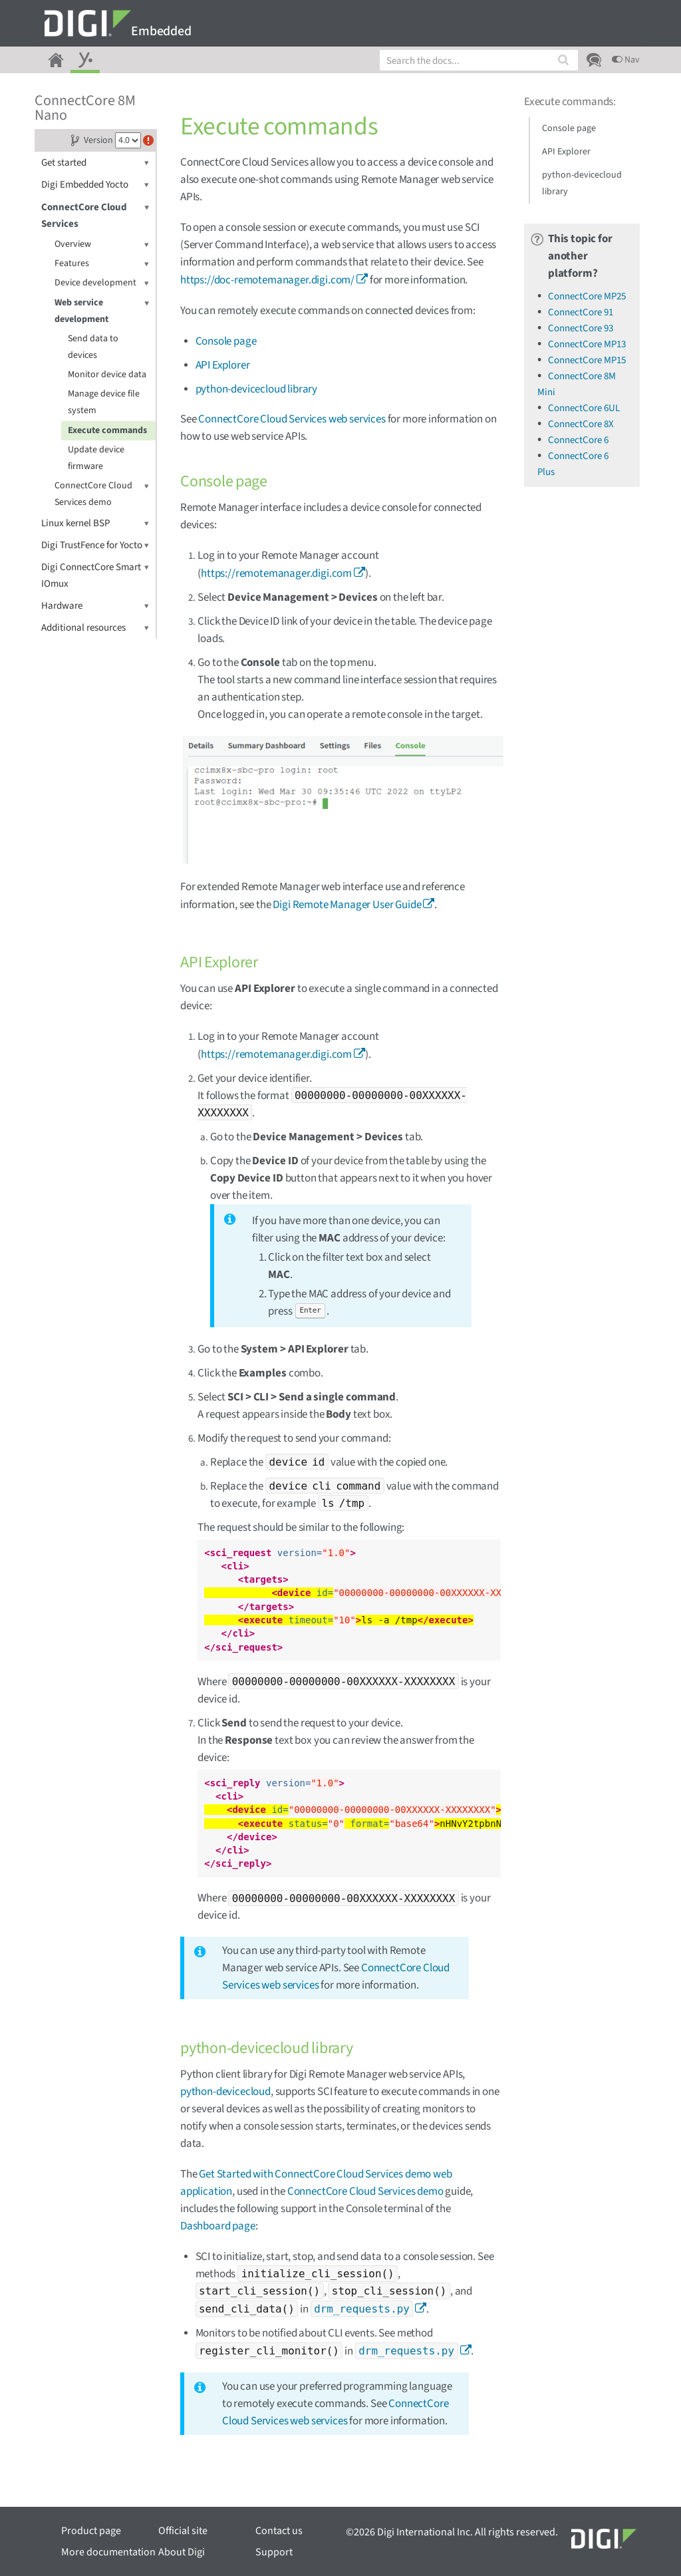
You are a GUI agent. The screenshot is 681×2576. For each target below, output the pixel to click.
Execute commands (107, 430)
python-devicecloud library (257, 389)
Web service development (102, 310)
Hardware (95, 605)
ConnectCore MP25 (587, 296)
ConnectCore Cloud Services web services (291, 419)
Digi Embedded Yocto (95, 184)
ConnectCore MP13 (587, 344)
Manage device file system (104, 402)
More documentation (108, 2552)
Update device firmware (96, 458)
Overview (102, 244)
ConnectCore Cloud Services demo (102, 493)
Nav (626, 60)
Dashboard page (217, 2226)
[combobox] (478, 60)
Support (274, 2552)
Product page (91, 2530)
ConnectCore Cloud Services (95, 215)
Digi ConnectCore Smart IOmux (95, 575)
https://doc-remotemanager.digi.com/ (267, 280)
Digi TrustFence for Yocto (95, 545)
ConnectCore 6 (578, 440)
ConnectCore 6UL (584, 408)
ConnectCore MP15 (587, 360)
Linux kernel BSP (95, 523)
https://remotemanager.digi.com (276, 573)
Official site (182, 2530)
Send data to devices (93, 347)
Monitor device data (107, 374)
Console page (226, 341)
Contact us (279, 2530)
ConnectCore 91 (580, 312)
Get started (95, 162)
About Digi (181, 2552)
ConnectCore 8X (581, 424)
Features (102, 263)
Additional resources (95, 627)
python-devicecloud (225, 2092)
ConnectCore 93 (580, 328)
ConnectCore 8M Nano (85, 108)
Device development (102, 283)
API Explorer (223, 365)
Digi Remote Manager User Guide (347, 905)
